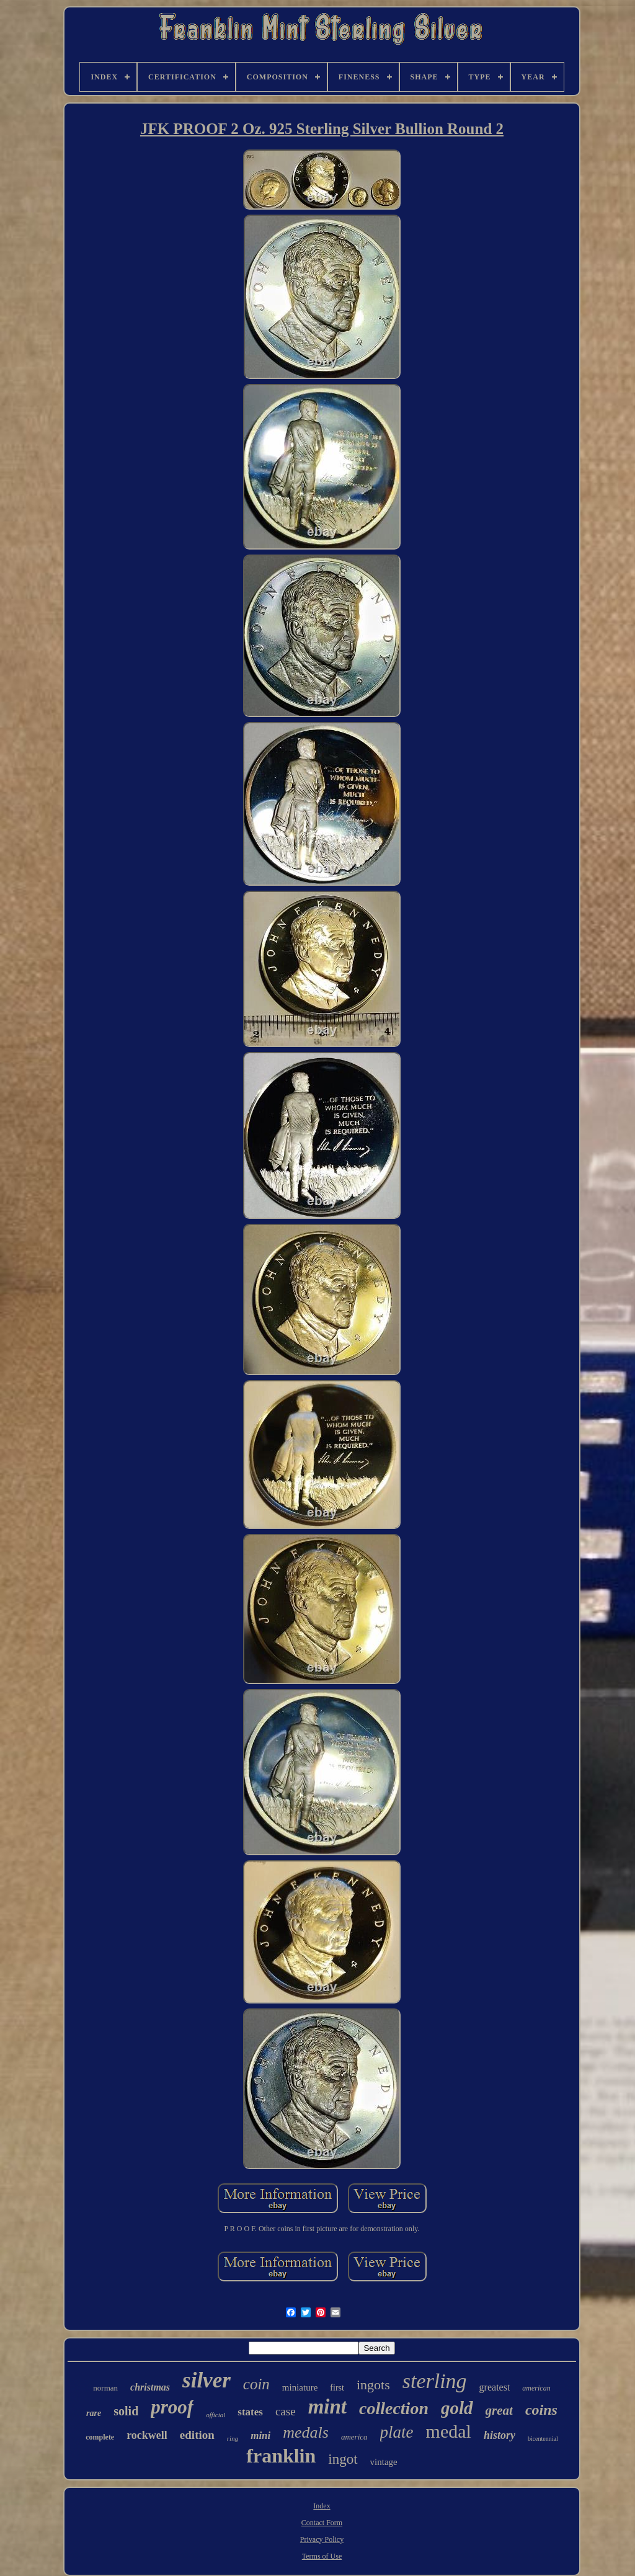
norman (105, 2387)
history (499, 2435)
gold (457, 2408)
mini (260, 2435)
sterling (434, 2380)
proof (172, 2407)
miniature (300, 2387)
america (354, 2436)
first (337, 2387)
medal (448, 2431)
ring (232, 2438)
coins (541, 2410)
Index (321, 2506)
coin (256, 2384)
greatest (494, 2387)
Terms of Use (322, 2556)
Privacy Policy (322, 2539)
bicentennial (543, 2438)
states (250, 2412)
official (215, 2414)
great (499, 2410)
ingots (373, 2384)
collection (394, 2408)
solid (125, 2411)
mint (327, 2407)
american (536, 2388)
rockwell (147, 2435)
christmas (150, 2387)
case (285, 2411)
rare (93, 2413)
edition (197, 2434)
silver (206, 2380)
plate (397, 2432)
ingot (342, 2459)
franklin (281, 2456)
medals (306, 2432)
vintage (383, 2462)
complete (100, 2437)
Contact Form (321, 2522)
